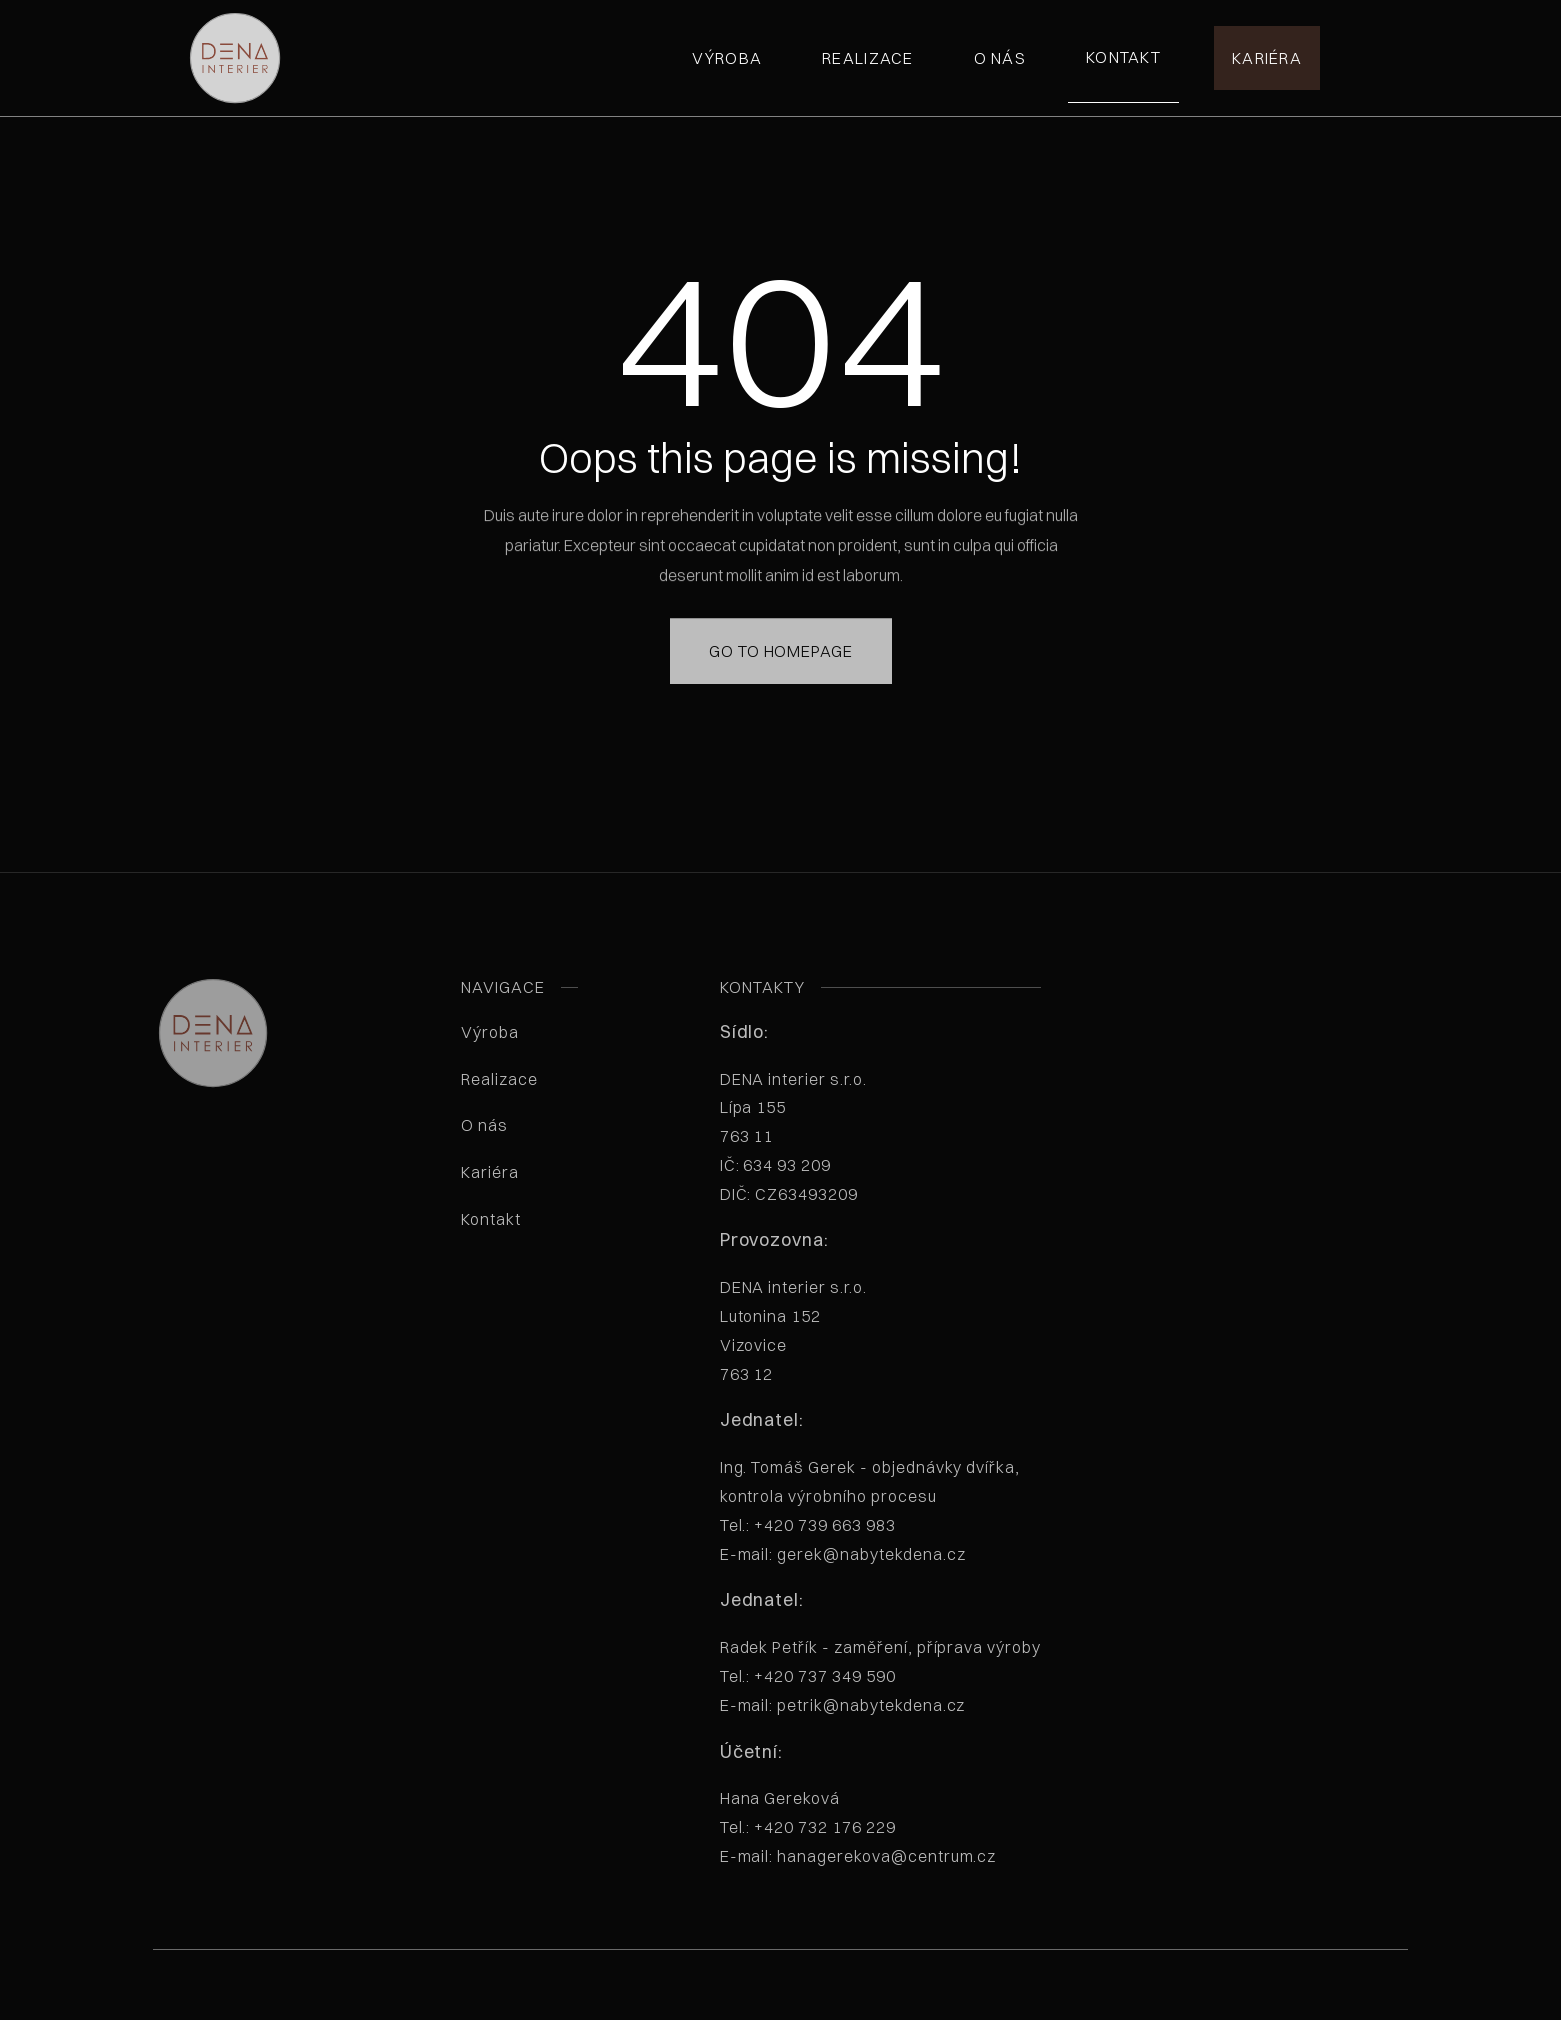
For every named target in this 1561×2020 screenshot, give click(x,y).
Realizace (868, 58)
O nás (1000, 58)
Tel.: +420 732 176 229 (808, 1827)
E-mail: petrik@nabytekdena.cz (843, 1705)
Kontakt (1123, 57)
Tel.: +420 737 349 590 (808, 1676)
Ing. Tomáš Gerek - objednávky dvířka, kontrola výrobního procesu (870, 1510)
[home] (235, 58)
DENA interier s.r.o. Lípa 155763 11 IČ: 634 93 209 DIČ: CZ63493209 (821, 1136)
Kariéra (1267, 58)
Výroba (727, 58)
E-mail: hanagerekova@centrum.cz (858, 1856)
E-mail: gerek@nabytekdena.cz (843, 1554)
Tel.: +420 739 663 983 (808, 1525)
